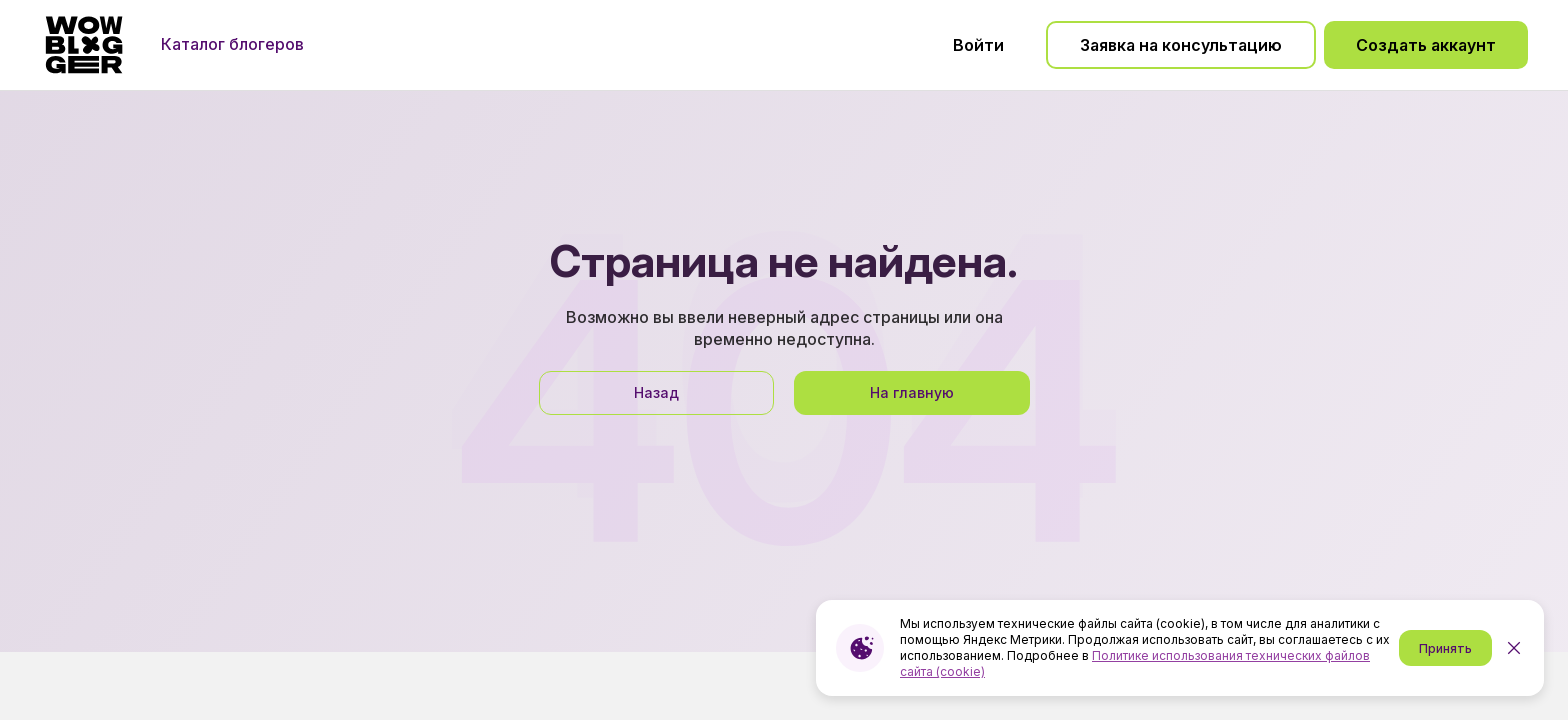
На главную (912, 392)
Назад (656, 392)
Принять (1445, 648)
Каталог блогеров (232, 44)
